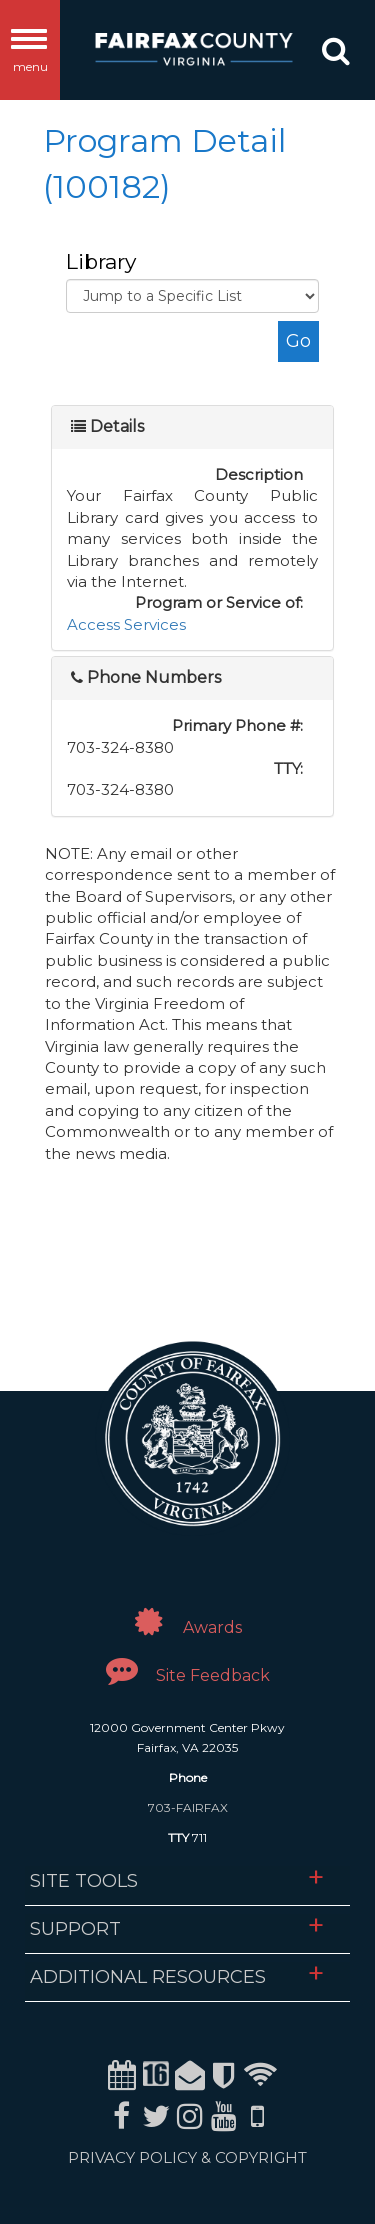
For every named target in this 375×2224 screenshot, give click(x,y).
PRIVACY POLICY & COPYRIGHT (187, 2157)
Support (75, 1929)
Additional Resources (148, 1977)
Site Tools (84, 1881)
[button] (336, 55)
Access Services (126, 624)
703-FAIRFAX (188, 1807)
